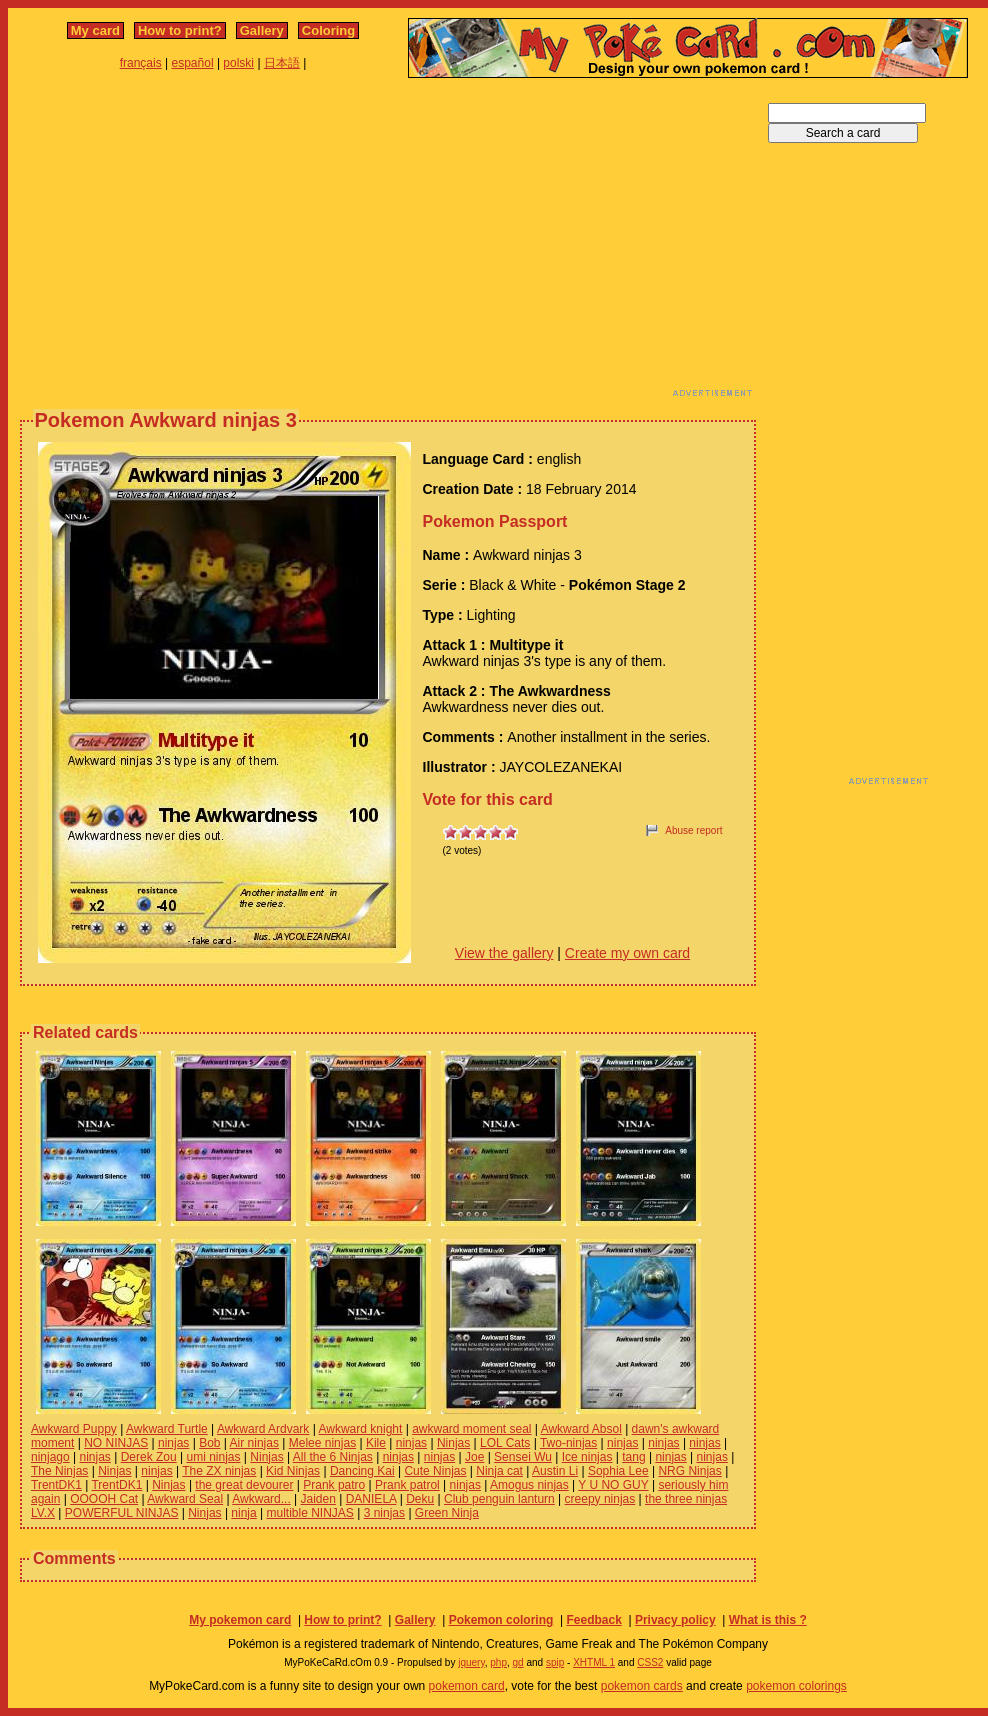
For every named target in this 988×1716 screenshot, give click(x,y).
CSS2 (650, 1662)
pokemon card (467, 1686)
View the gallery (504, 953)
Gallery (262, 30)
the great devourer (244, 1485)
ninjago (50, 1457)
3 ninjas (384, 1513)
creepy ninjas (600, 1499)
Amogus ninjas (529, 1485)
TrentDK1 (56, 1485)
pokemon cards (642, 1686)
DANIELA (371, 1499)
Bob (209, 1443)
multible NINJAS (310, 1513)
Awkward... (261, 1499)
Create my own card (627, 953)
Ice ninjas (587, 1457)
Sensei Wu (523, 1457)
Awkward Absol (581, 1429)
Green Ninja (447, 1513)
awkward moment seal (471, 1429)
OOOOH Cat (104, 1499)
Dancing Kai (362, 1471)
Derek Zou (149, 1457)
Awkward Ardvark (263, 1429)
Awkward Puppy (74, 1429)
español (193, 63)
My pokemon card (240, 1620)
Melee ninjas (322, 1443)
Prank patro (334, 1485)
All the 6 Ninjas (333, 1457)
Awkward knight (361, 1429)
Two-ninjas (568, 1443)
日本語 (282, 63)
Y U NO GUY (613, 1485)
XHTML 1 (594, 1662)
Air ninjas (254, 1443)
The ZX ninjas (219, 1471)
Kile (376, 1443)
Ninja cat (499, 1471)
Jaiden (318, 1499)
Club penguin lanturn (499, 1499)
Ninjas (453, 1443)
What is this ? (768, 1620)
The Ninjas (59, 1471)
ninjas (173, 1443)
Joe (474, 1457)
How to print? (180, 30)
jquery (471, 1662)
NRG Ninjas (689, 1471)
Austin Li (555, 1471)
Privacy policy (675, 1620)
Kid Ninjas (293, 1471)
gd (518, 1662)
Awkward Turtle (167, 1429)
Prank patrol (407, 1485)
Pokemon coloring (501, 1620)
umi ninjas (213, 1457)
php (498, 1662)
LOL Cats (505, 1443)
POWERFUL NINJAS (122, 1513)
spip (555, 1662)
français (141, 63)
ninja (243, 1513)
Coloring (328, 30)
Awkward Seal (185, 1499)
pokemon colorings (796, 1686)
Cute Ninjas (435, 1471)
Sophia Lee (618, 1471)
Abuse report (693, 830)
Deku (420, 1499)
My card (95, 30)
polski (238, 63)
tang (633, 1457)
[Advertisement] (312, 243)
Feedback (593, 1620)
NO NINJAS (116, 1443)
